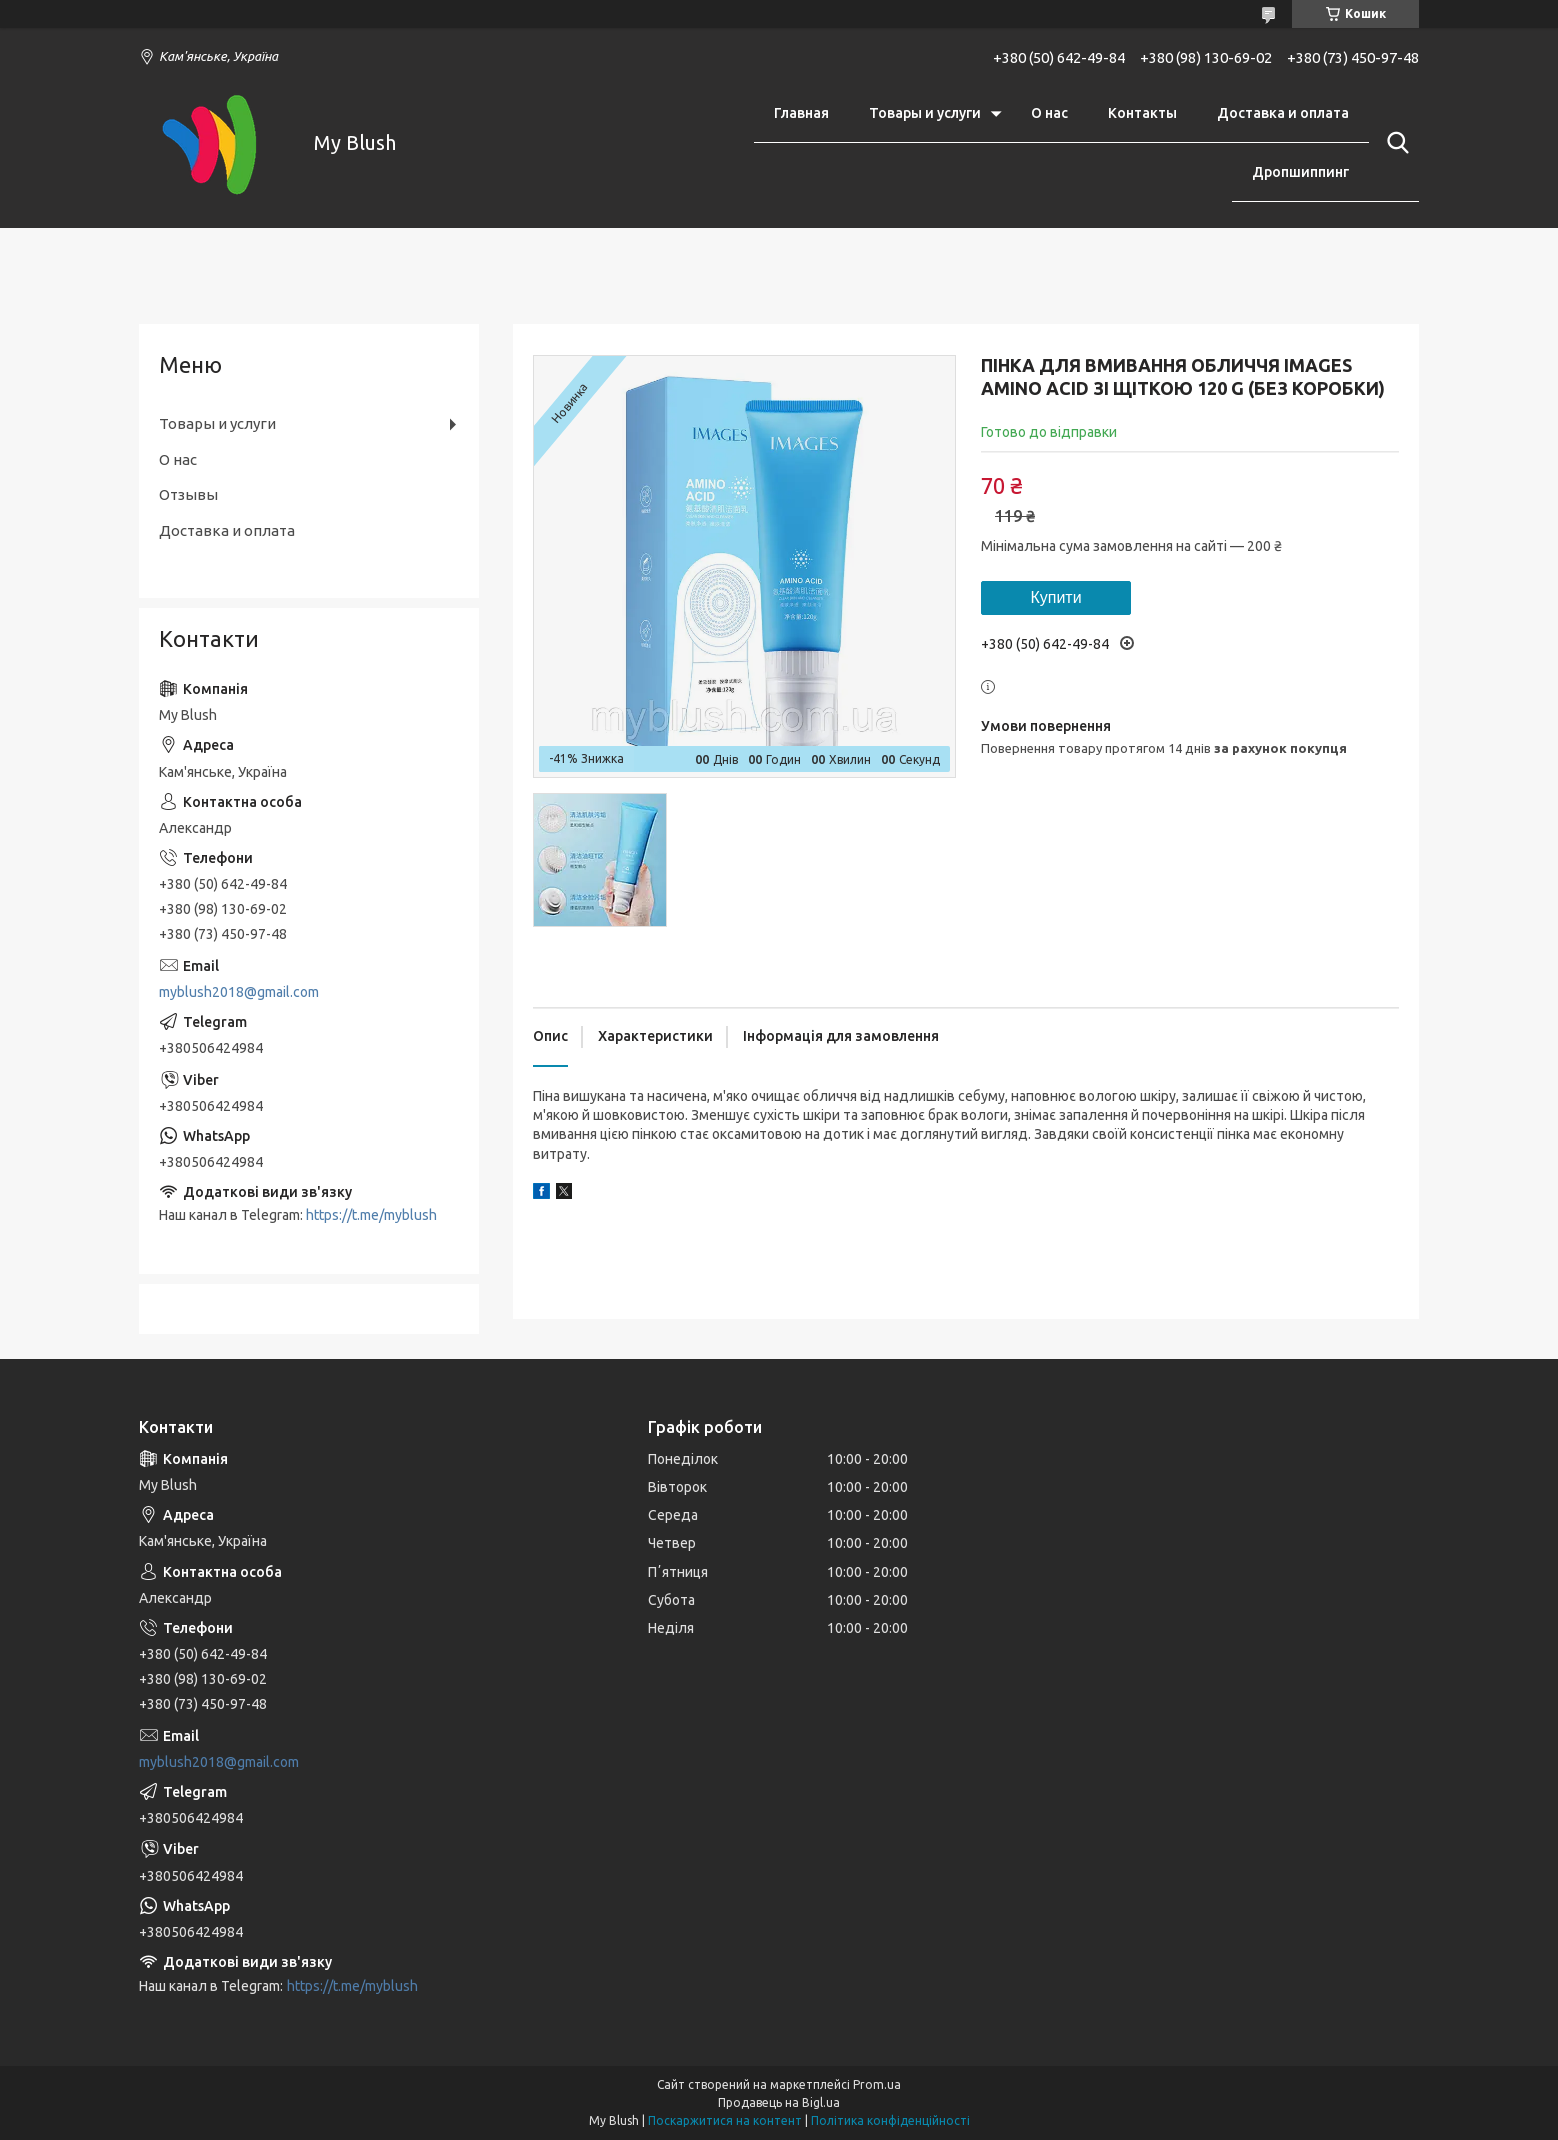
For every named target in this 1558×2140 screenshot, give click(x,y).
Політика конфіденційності (890, 2120)
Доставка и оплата (1283, 113)
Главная (801, 113)
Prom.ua (877, 2084)
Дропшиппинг (1300, 172)
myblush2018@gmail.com (239, 992)
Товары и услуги (925, 113)
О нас (1049, 113)
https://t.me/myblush (371, 1215)
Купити (1055, 597)
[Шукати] (1394, 143)
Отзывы (188, 494)
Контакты (1142, 113)
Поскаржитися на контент (725, 2120)
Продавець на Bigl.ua (779, 2102)
